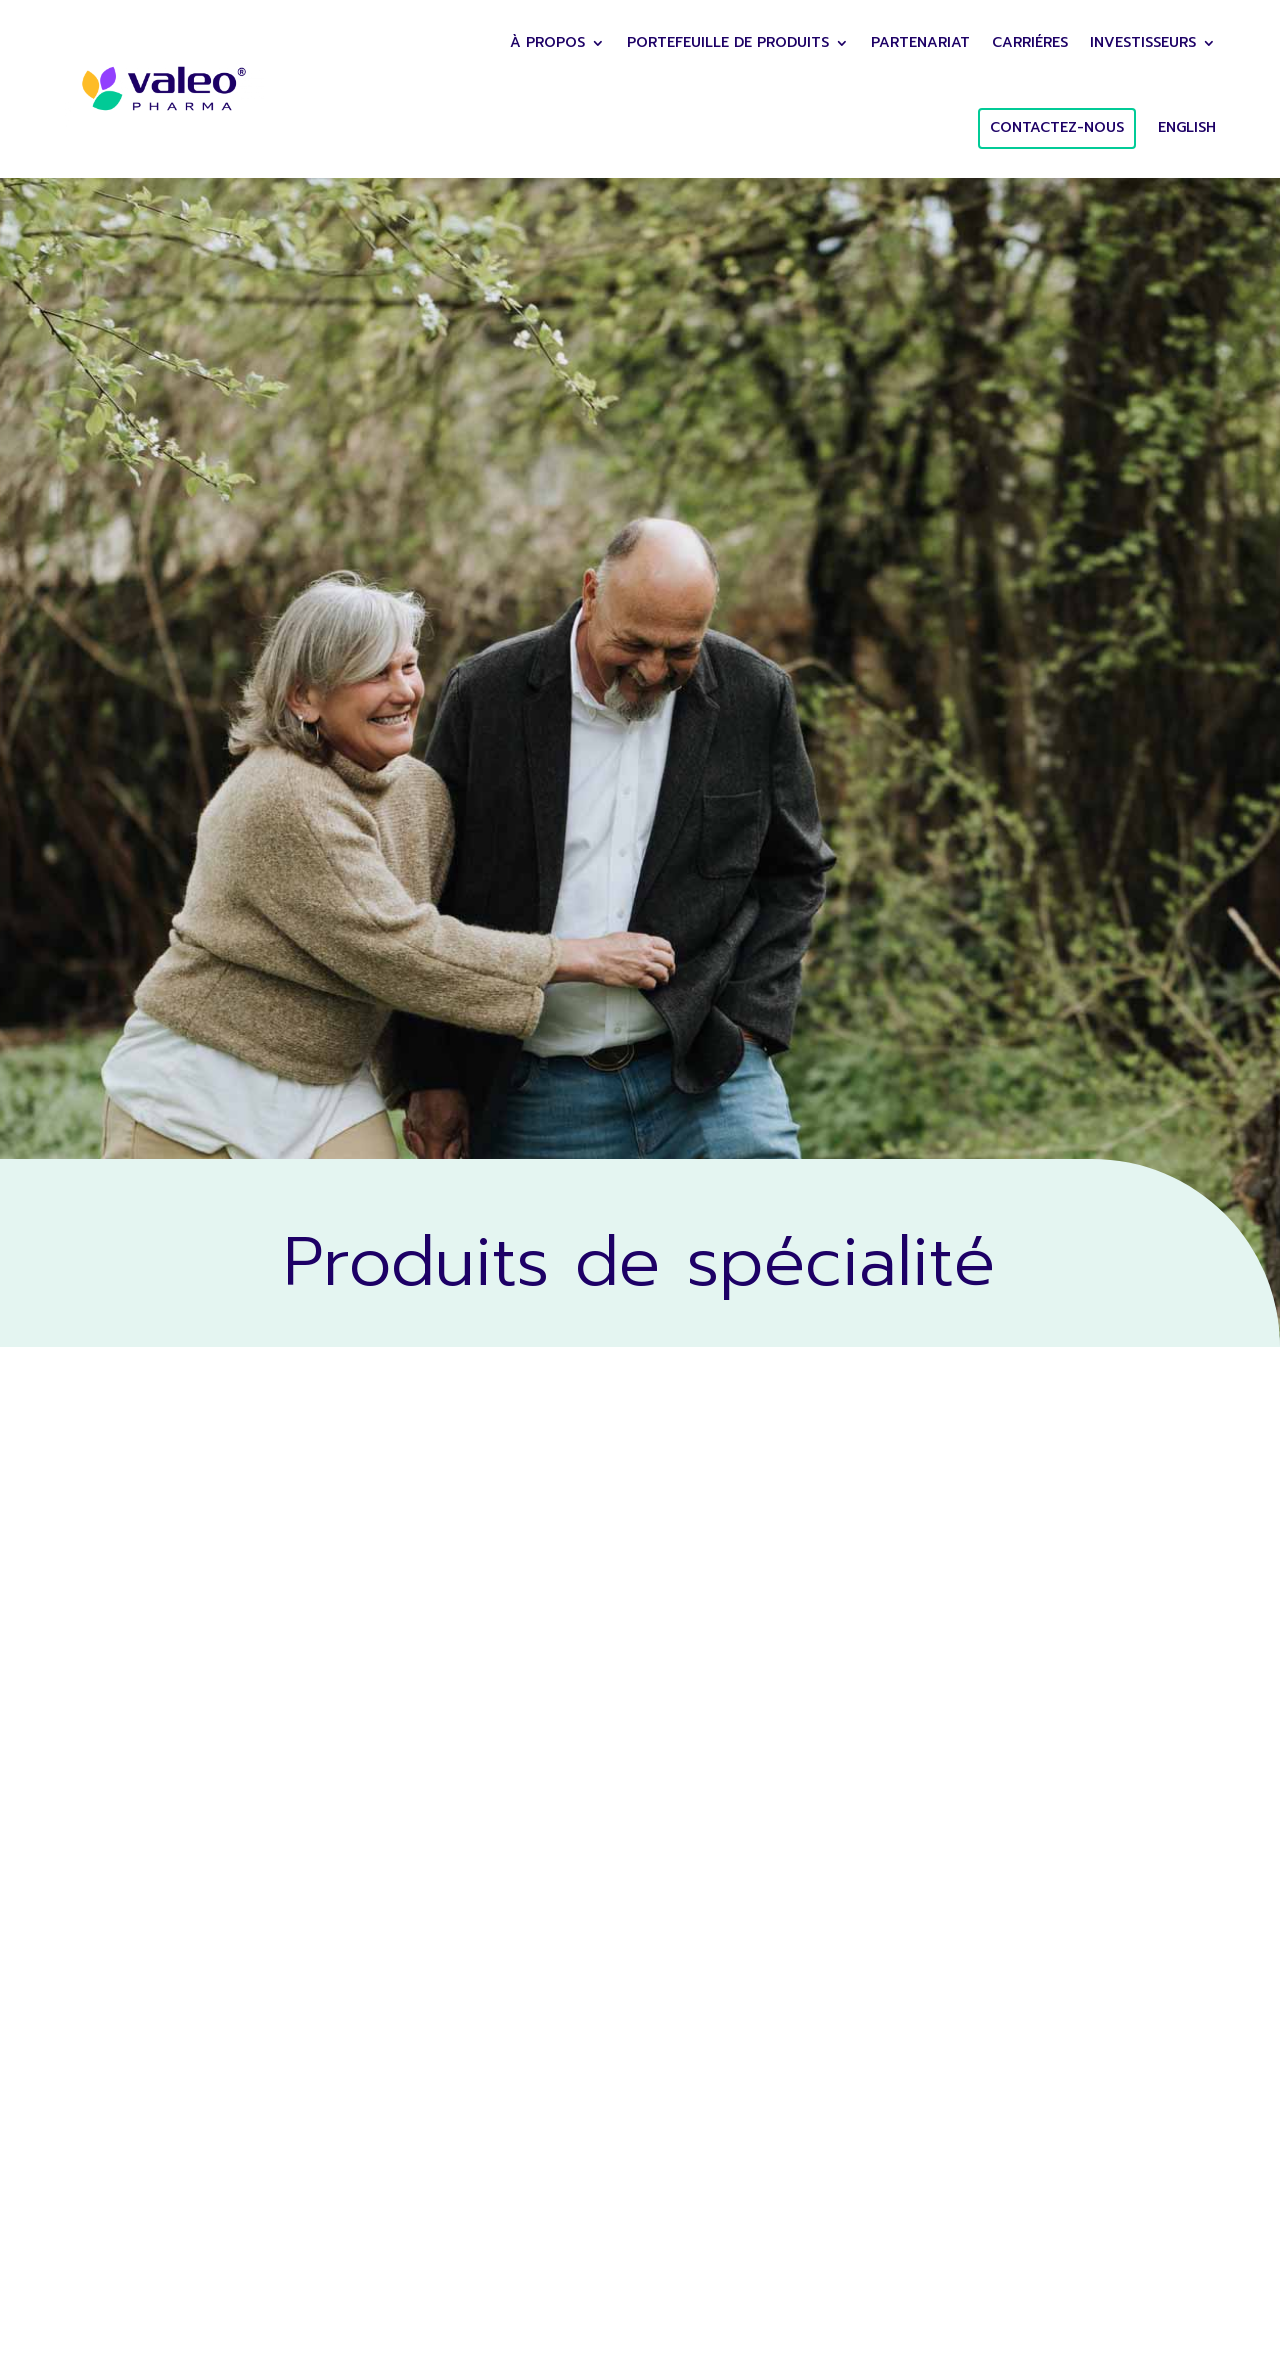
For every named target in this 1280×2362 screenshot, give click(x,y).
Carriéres (1030, 42)
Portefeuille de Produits (728, 42)
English (1187, 127)
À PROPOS (547, 42)
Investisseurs (1143, 42)
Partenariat (920, 42)
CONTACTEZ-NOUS (1057, 127)
